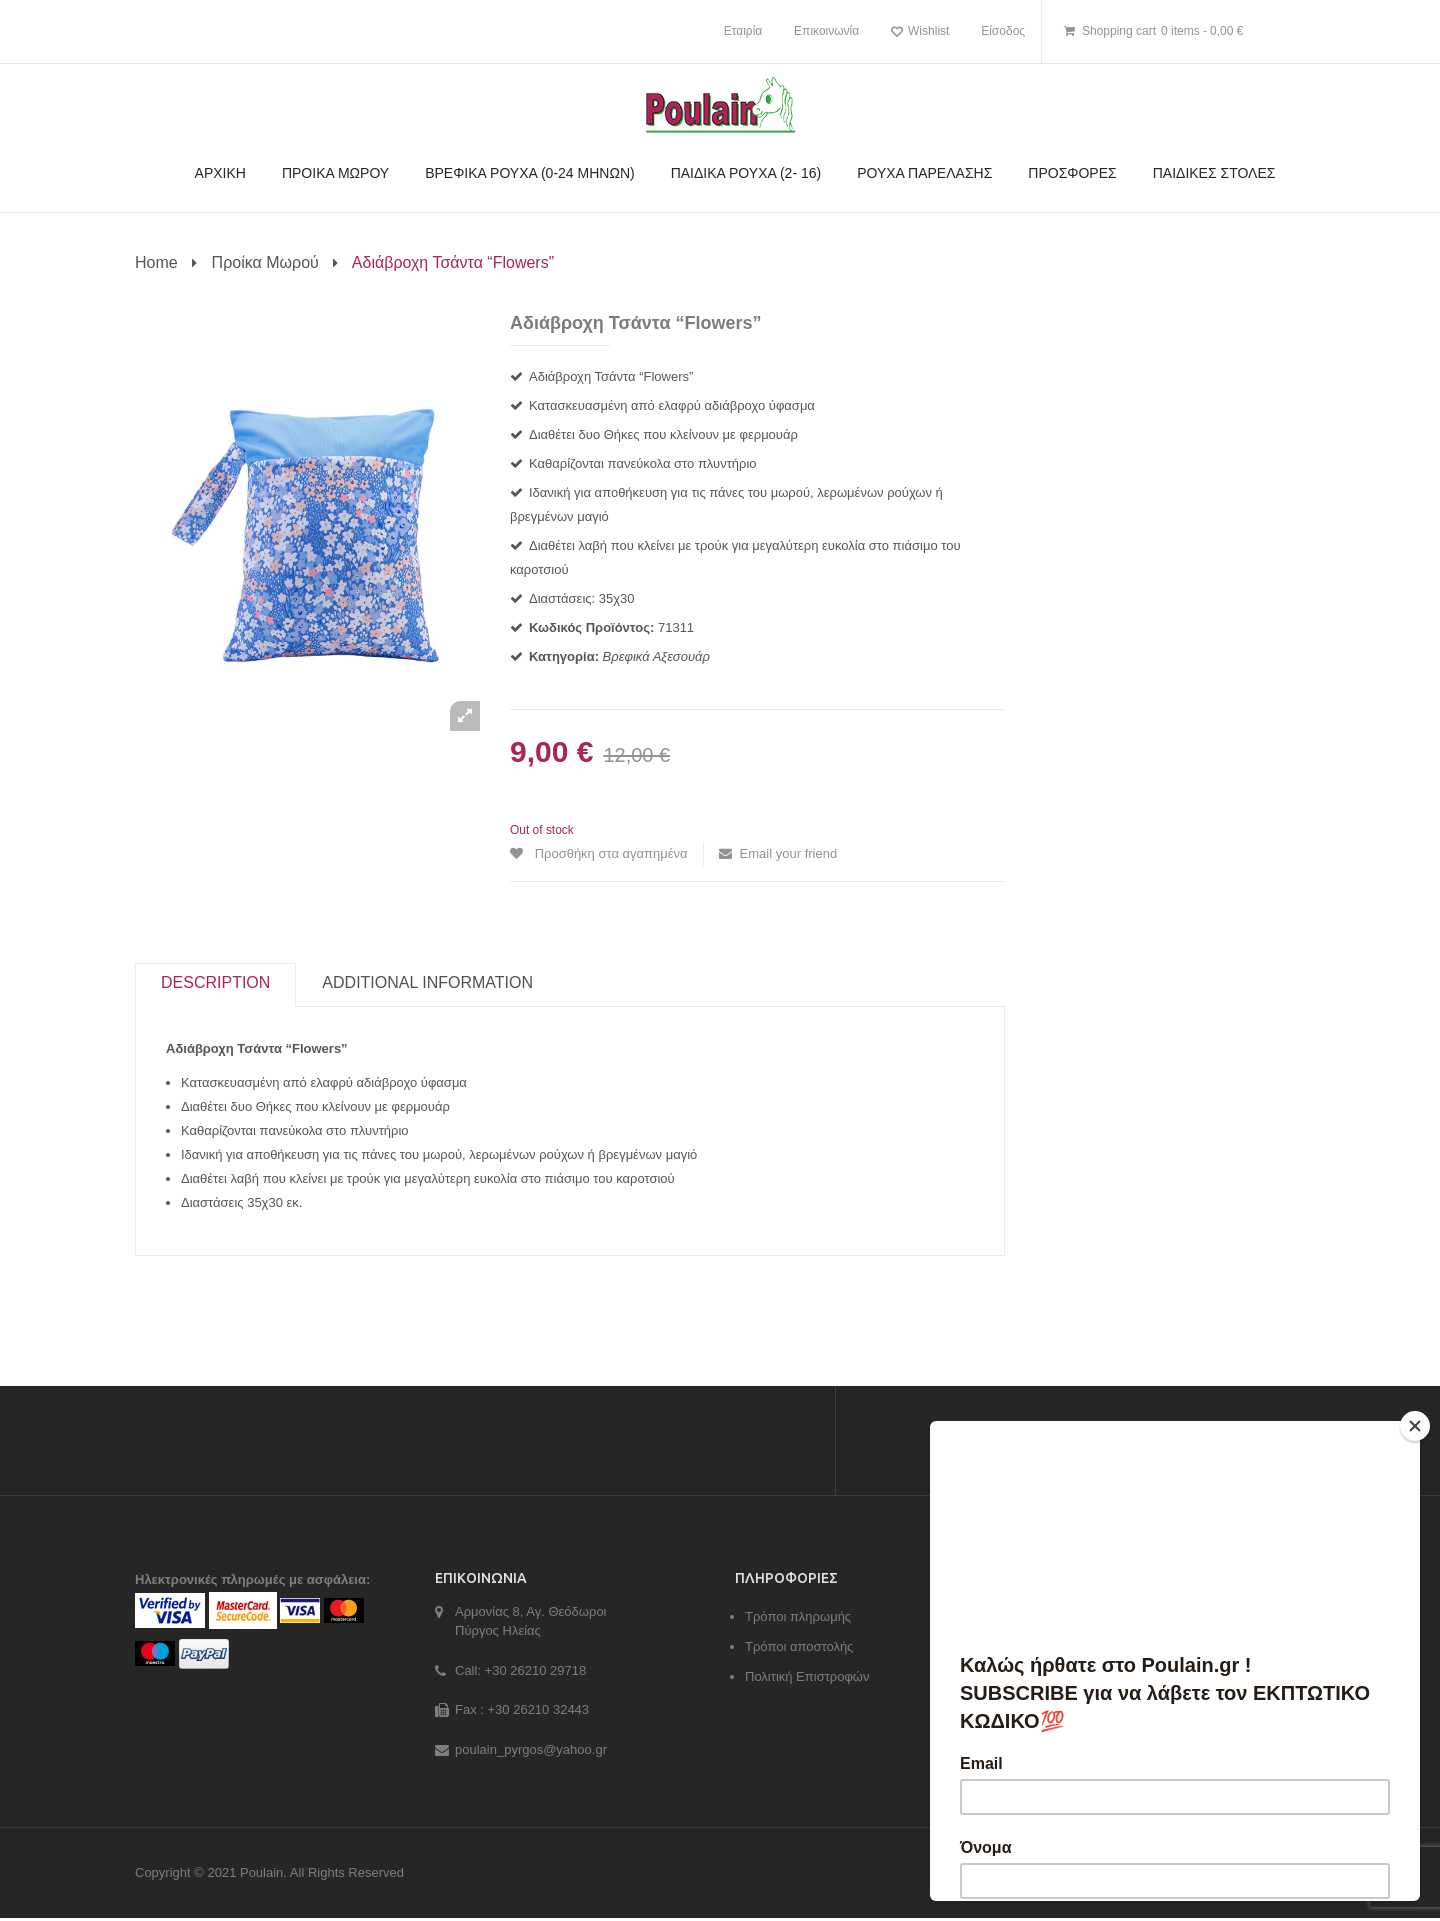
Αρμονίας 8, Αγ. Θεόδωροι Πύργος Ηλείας (531, 1623)
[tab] (215, 986)
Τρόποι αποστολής (799, 1648)
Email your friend (789, 853)
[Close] (1415, 1426)
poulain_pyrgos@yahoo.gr (531, 1751)
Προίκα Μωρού (265, 262)
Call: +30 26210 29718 (520, 1672)
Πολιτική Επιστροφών (807, 1678)
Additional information (427, 985)
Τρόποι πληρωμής (798, 1618)
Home (156, 262)
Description (215, 985)
